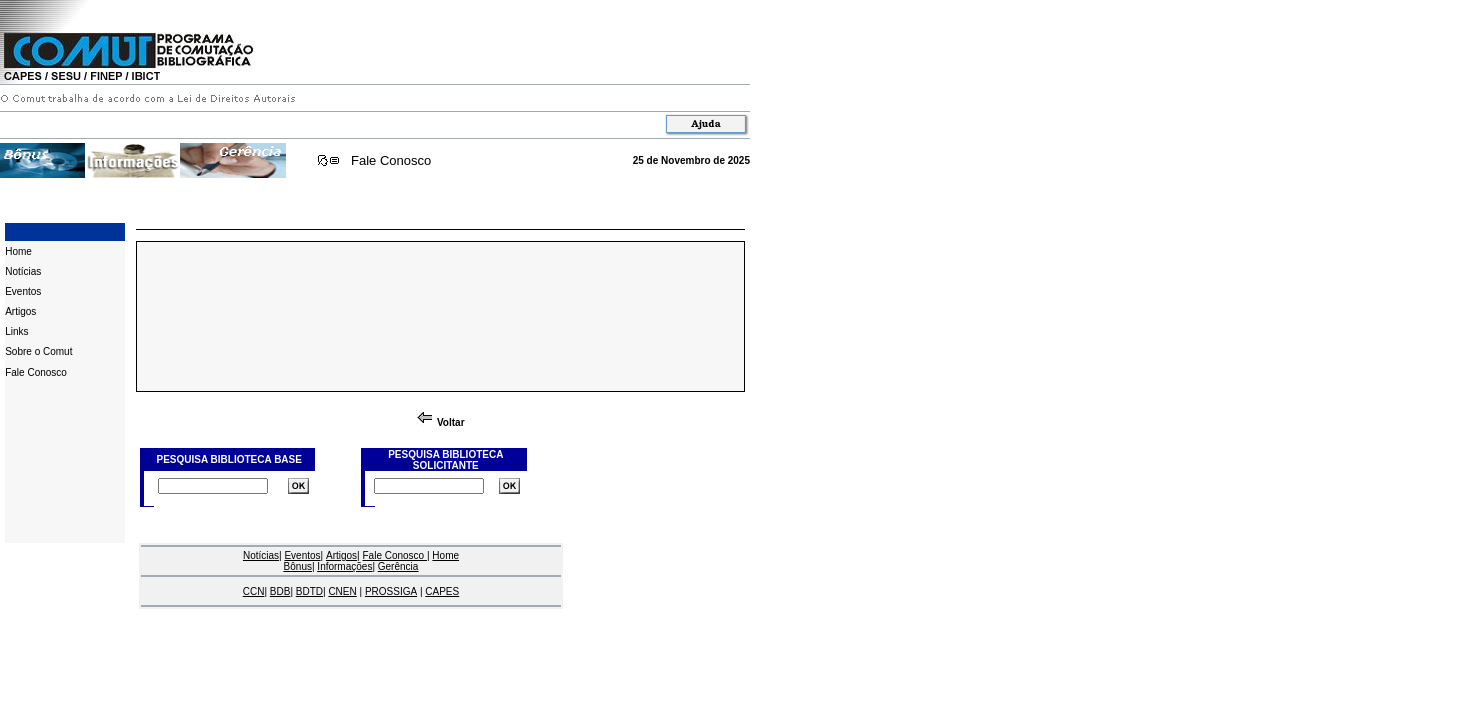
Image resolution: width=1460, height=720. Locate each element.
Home (18, 251)
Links (16, 331)
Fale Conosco (391, 160)
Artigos (20, 311)
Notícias (23, 271)
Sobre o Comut (38, 351)
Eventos (23, 291)
